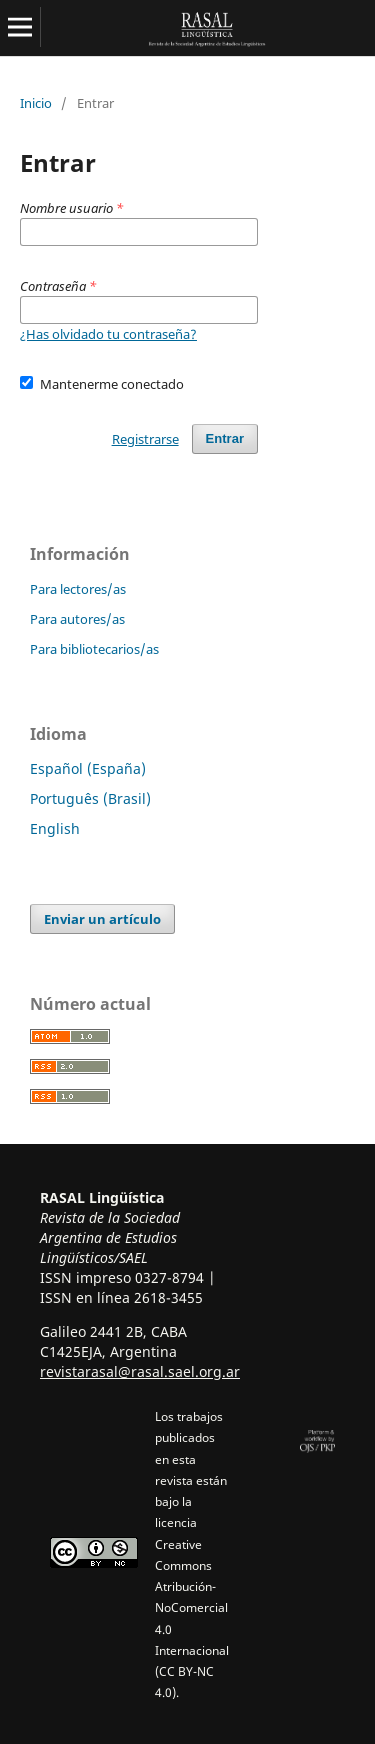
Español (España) (88, 768)
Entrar (225, 438)
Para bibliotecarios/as (94, 649)
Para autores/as (77, 619)
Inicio (36, 103)
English (55, 828)
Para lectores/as (78, 589)
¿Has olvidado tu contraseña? (108, 334)
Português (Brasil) (90, 798)
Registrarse (145, 439)
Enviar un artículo (102, 919)
